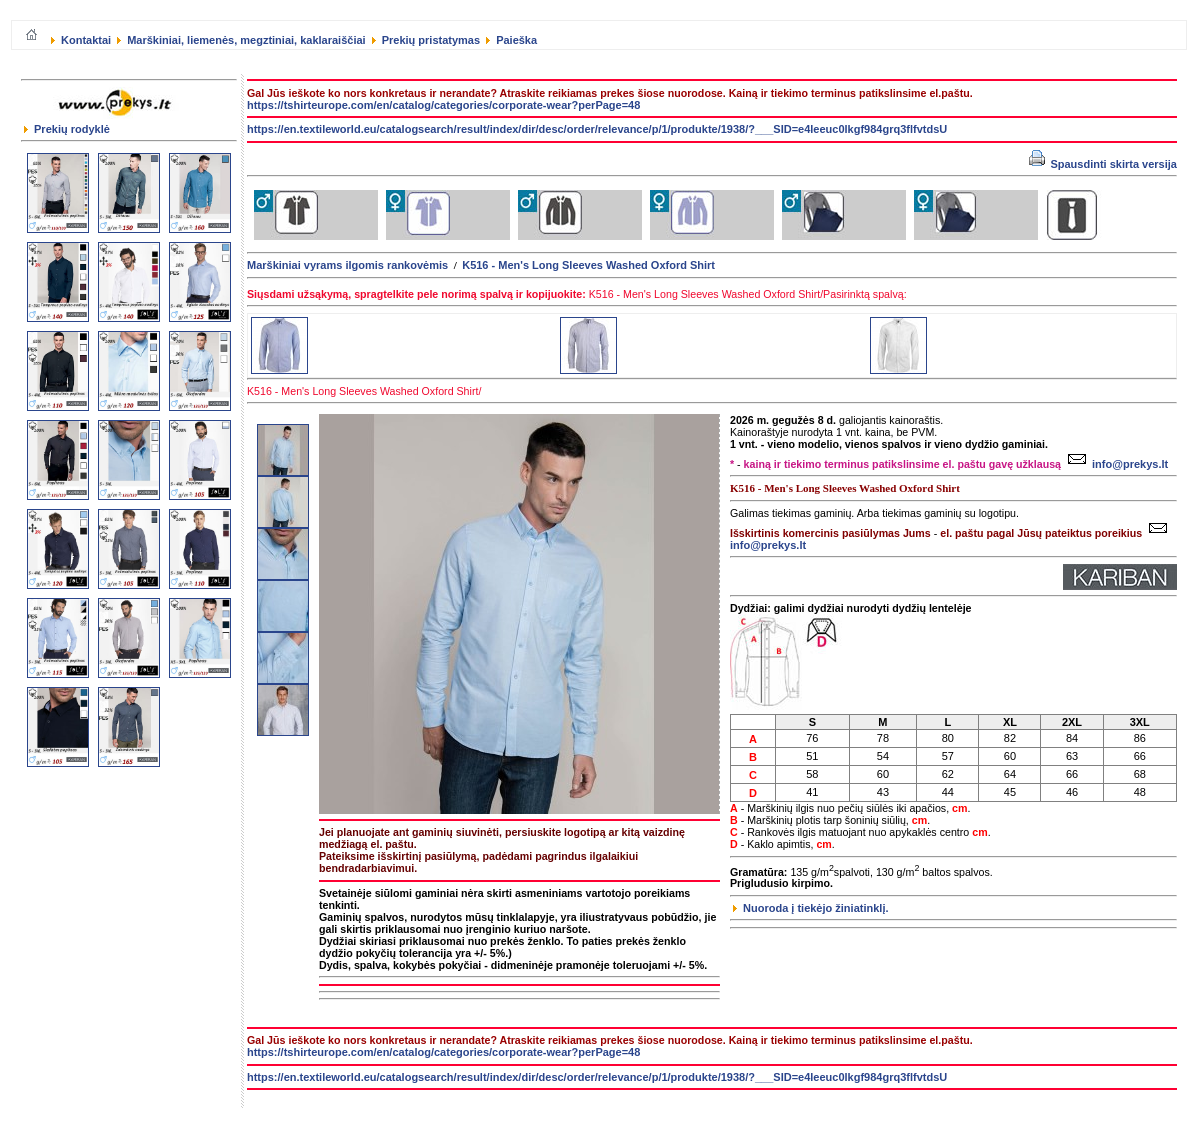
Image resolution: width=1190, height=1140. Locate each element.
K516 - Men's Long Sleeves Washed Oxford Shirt (588, 265)
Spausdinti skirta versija (1103, 164)
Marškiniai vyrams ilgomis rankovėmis (347, 265)
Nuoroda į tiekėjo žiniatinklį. (811, 908)
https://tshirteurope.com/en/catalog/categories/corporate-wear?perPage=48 (443, 105)
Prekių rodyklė (67, 129)
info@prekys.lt (1115, 464)
